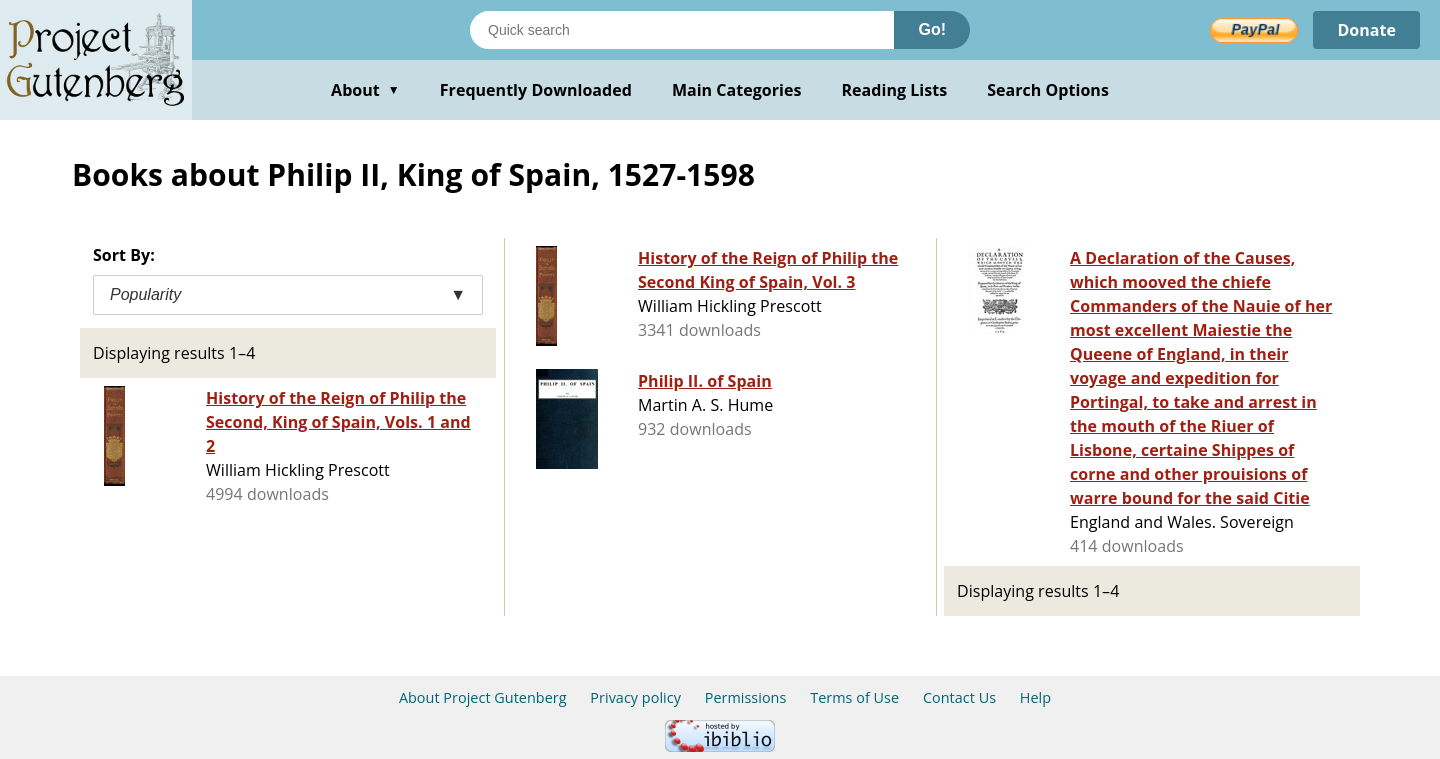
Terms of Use (854, 697)
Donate (1366, 30)
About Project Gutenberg (483, 697)
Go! (932, 29)
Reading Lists (895, 90)
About (365, 90)
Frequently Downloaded (536, 90)
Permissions (746, 697)
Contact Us (959, 697)
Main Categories (737, 90)
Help (1035, 697)
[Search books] (682, 30)
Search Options (1048, 90)
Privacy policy (635, 697)
